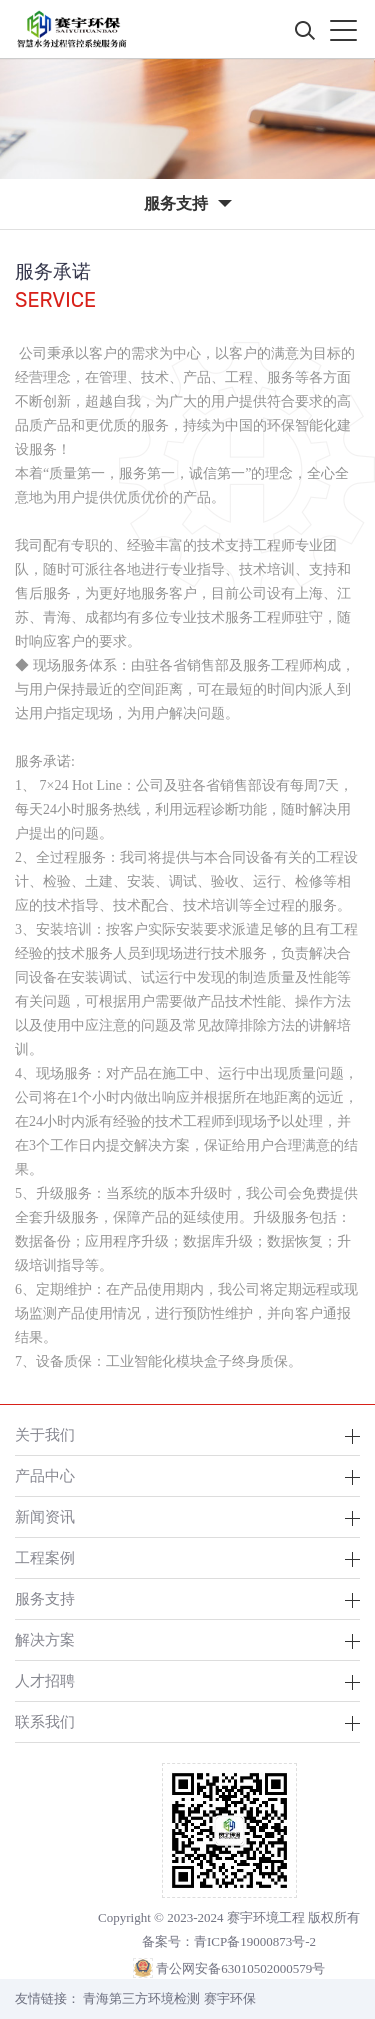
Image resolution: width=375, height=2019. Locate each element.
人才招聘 (45, 1680)
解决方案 (45, 1639)
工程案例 (45, 1557)
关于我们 (45, 1434)
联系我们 (45, 1721)
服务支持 (45, 1598)
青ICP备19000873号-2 (255, 1941)
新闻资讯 (45, 1516)
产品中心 (45, 1475)
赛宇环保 (230, 1998)
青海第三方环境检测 (141, 1998)
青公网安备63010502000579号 (240, 1968)
